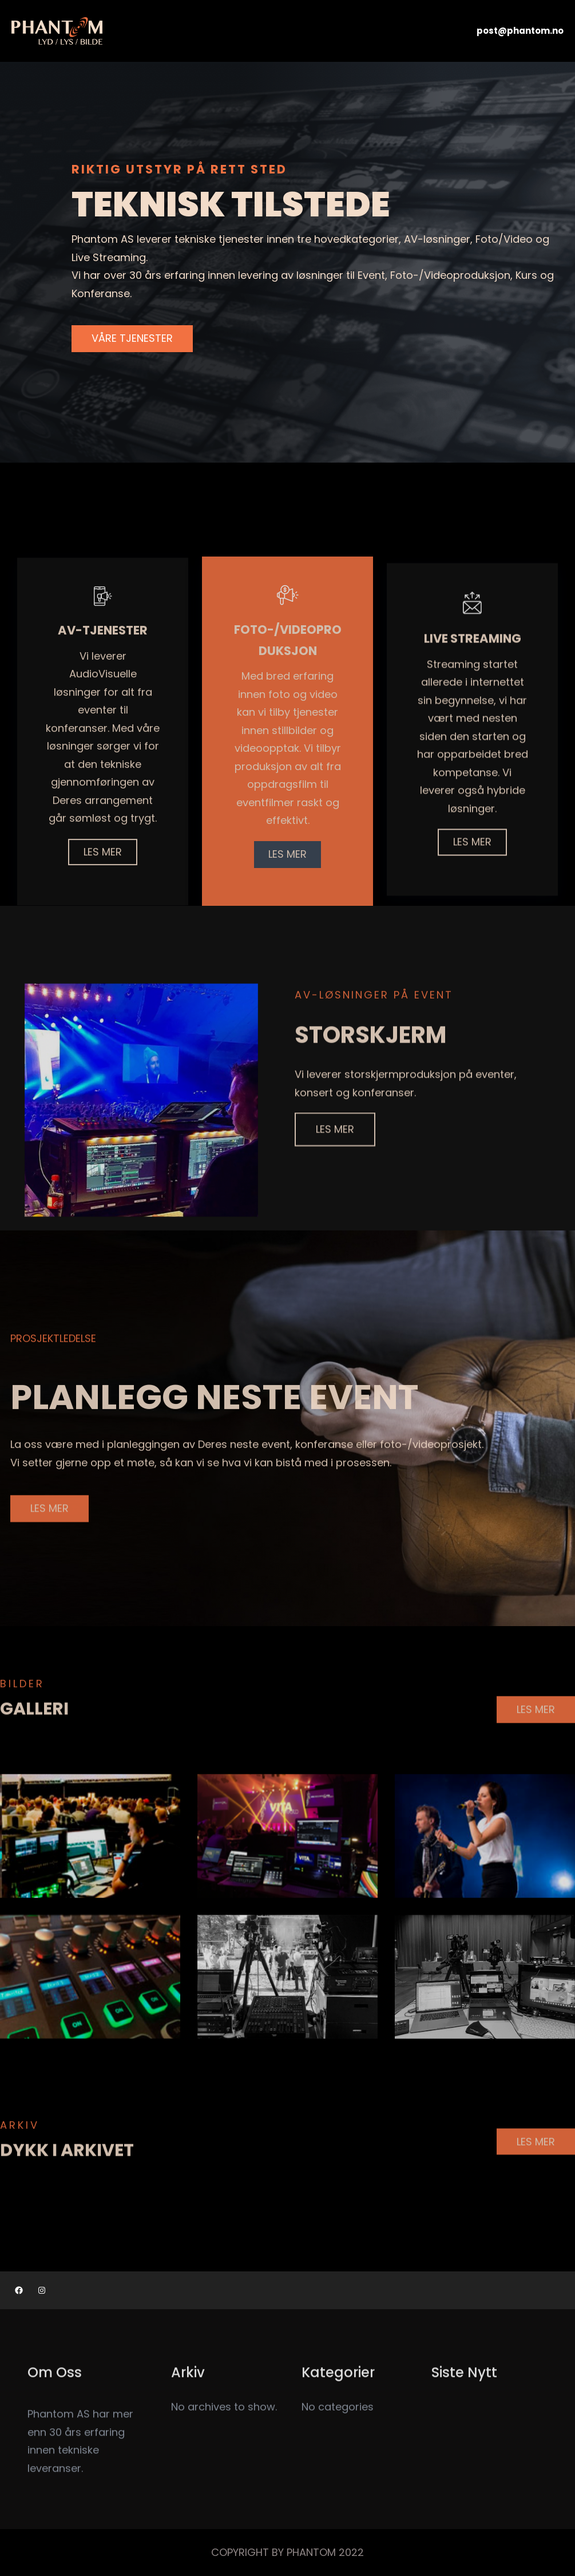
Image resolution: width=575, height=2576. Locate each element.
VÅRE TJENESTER (132, 339)
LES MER (335, 1157)
